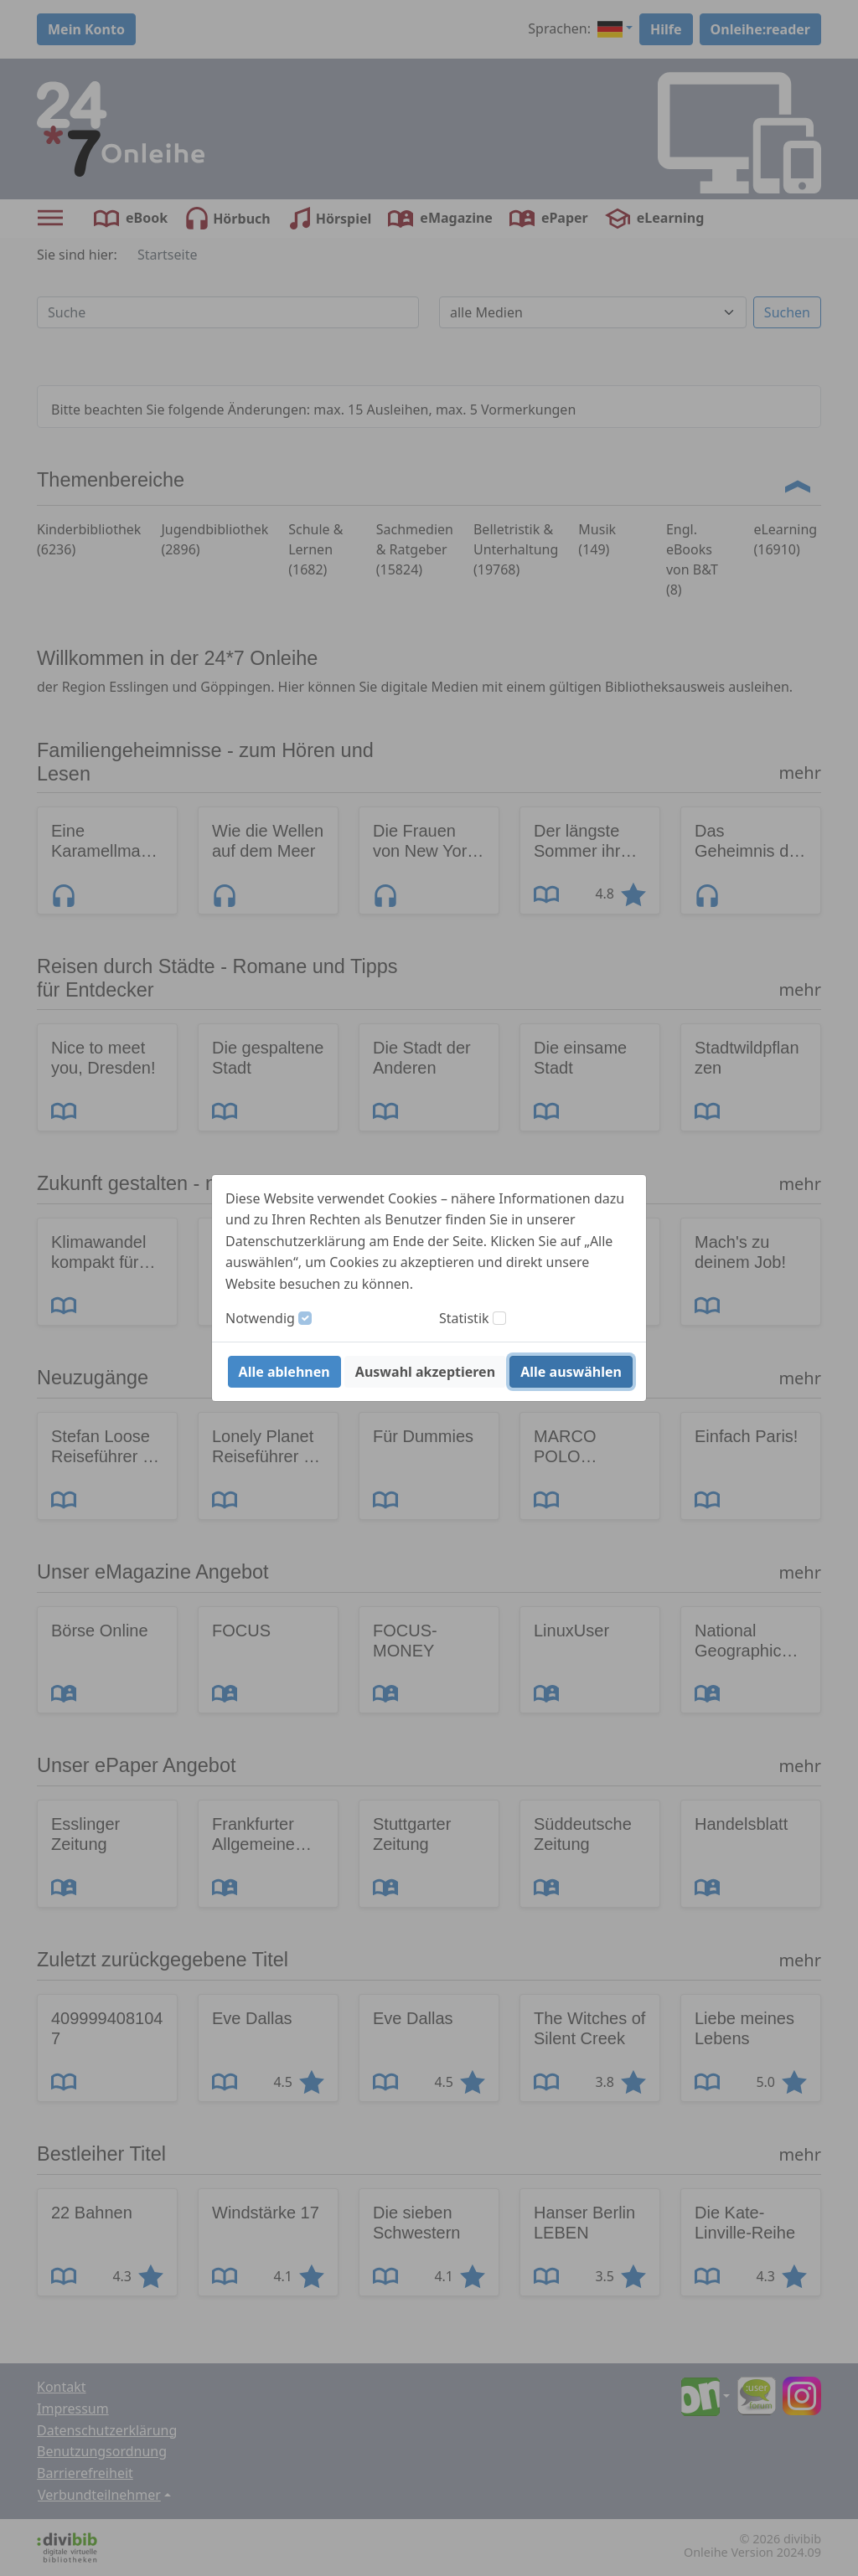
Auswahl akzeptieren (425, 1372)
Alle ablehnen (284, 1372)
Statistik (464, 1318)
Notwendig (260, 1318)
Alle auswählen (571, 1372)
